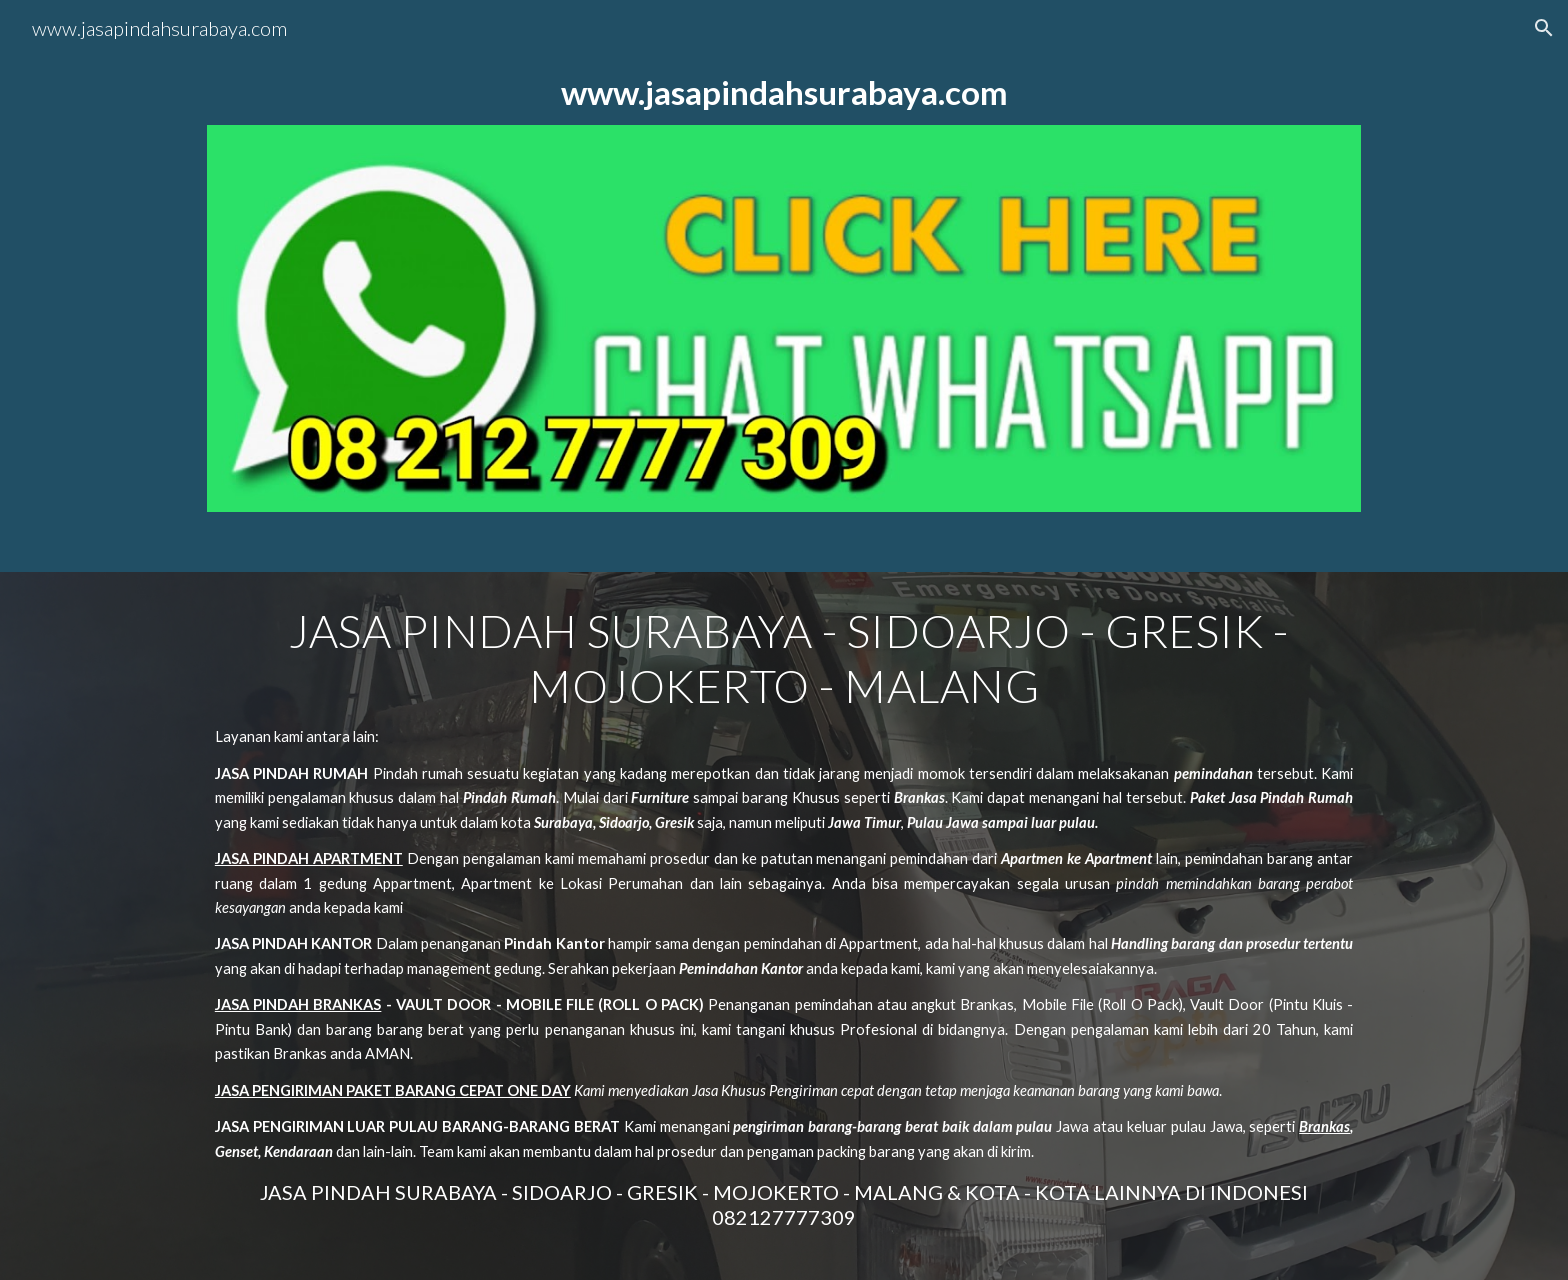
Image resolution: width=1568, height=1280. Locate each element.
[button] (1544, 28)
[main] (784, 92)
